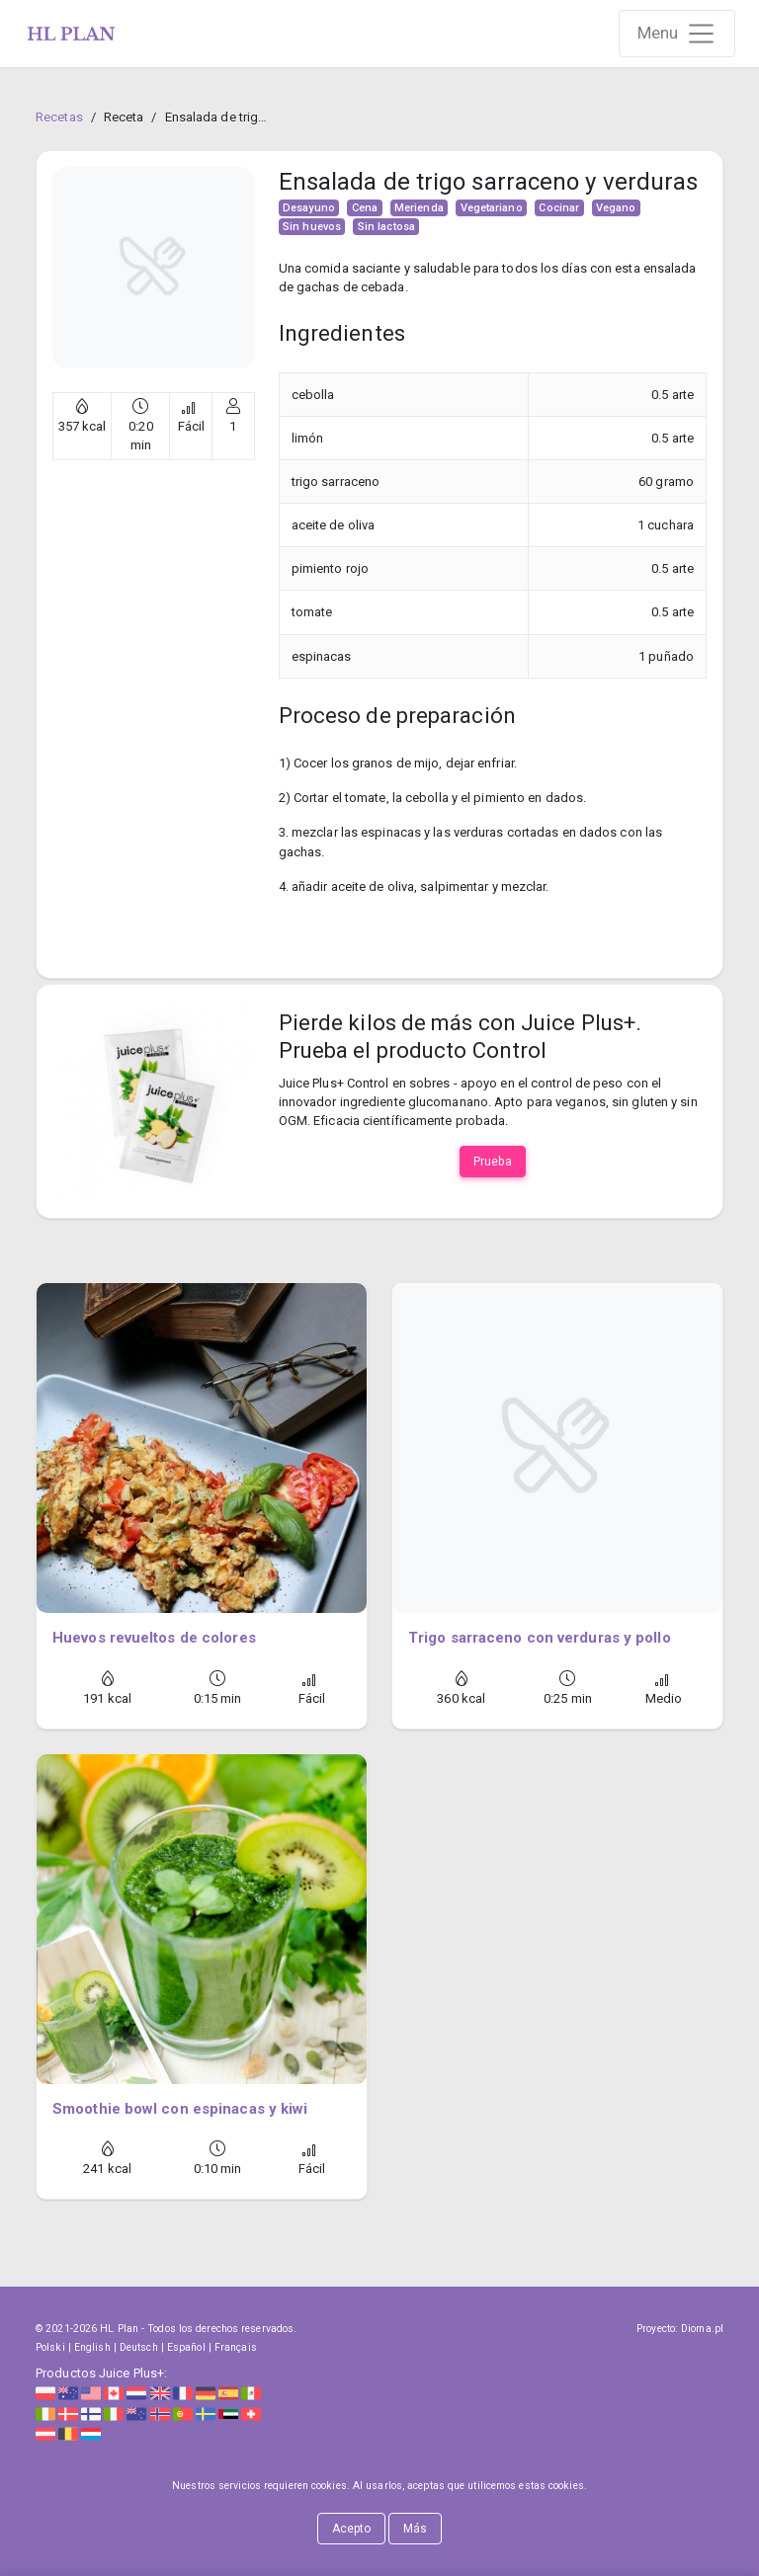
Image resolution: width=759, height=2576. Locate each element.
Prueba (492, 1161)
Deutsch (139, 2347)
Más (415, 2529)
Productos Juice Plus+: (101, 2373)
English (92, 2347)
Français (235, 2347)
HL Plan (119, 2328)
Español (186, 2347)
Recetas (59, 117)
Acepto (352, 2529)
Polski (50, 2347)
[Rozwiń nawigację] (677, 34)
